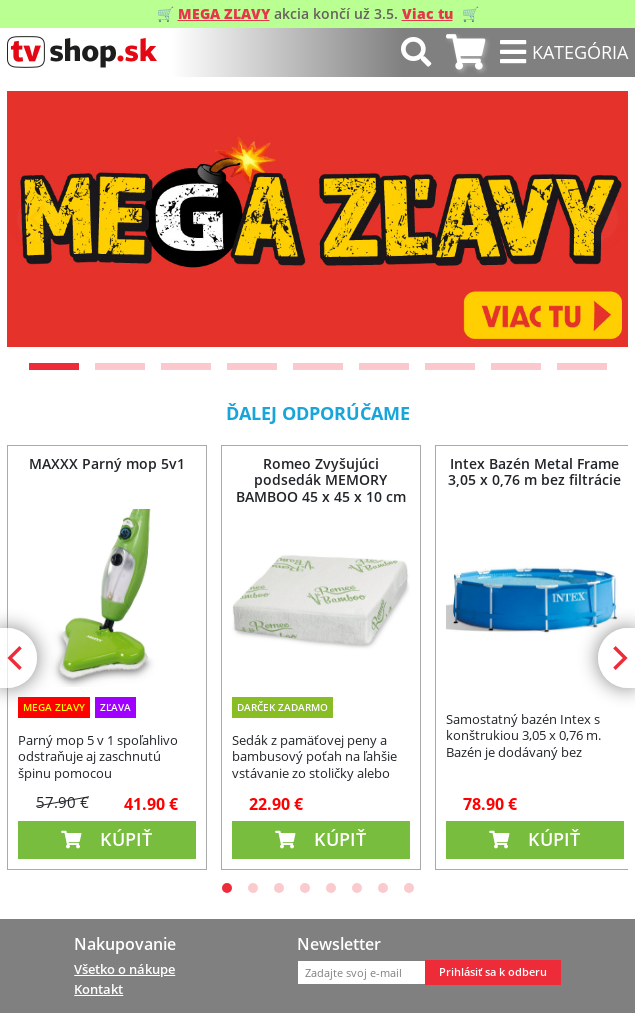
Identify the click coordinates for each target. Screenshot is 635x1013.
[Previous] (39, 219)
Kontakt (98, 989)
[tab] (465, 52)
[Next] (596, 219)
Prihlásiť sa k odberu (493, 972)
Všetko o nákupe (124, 969)
